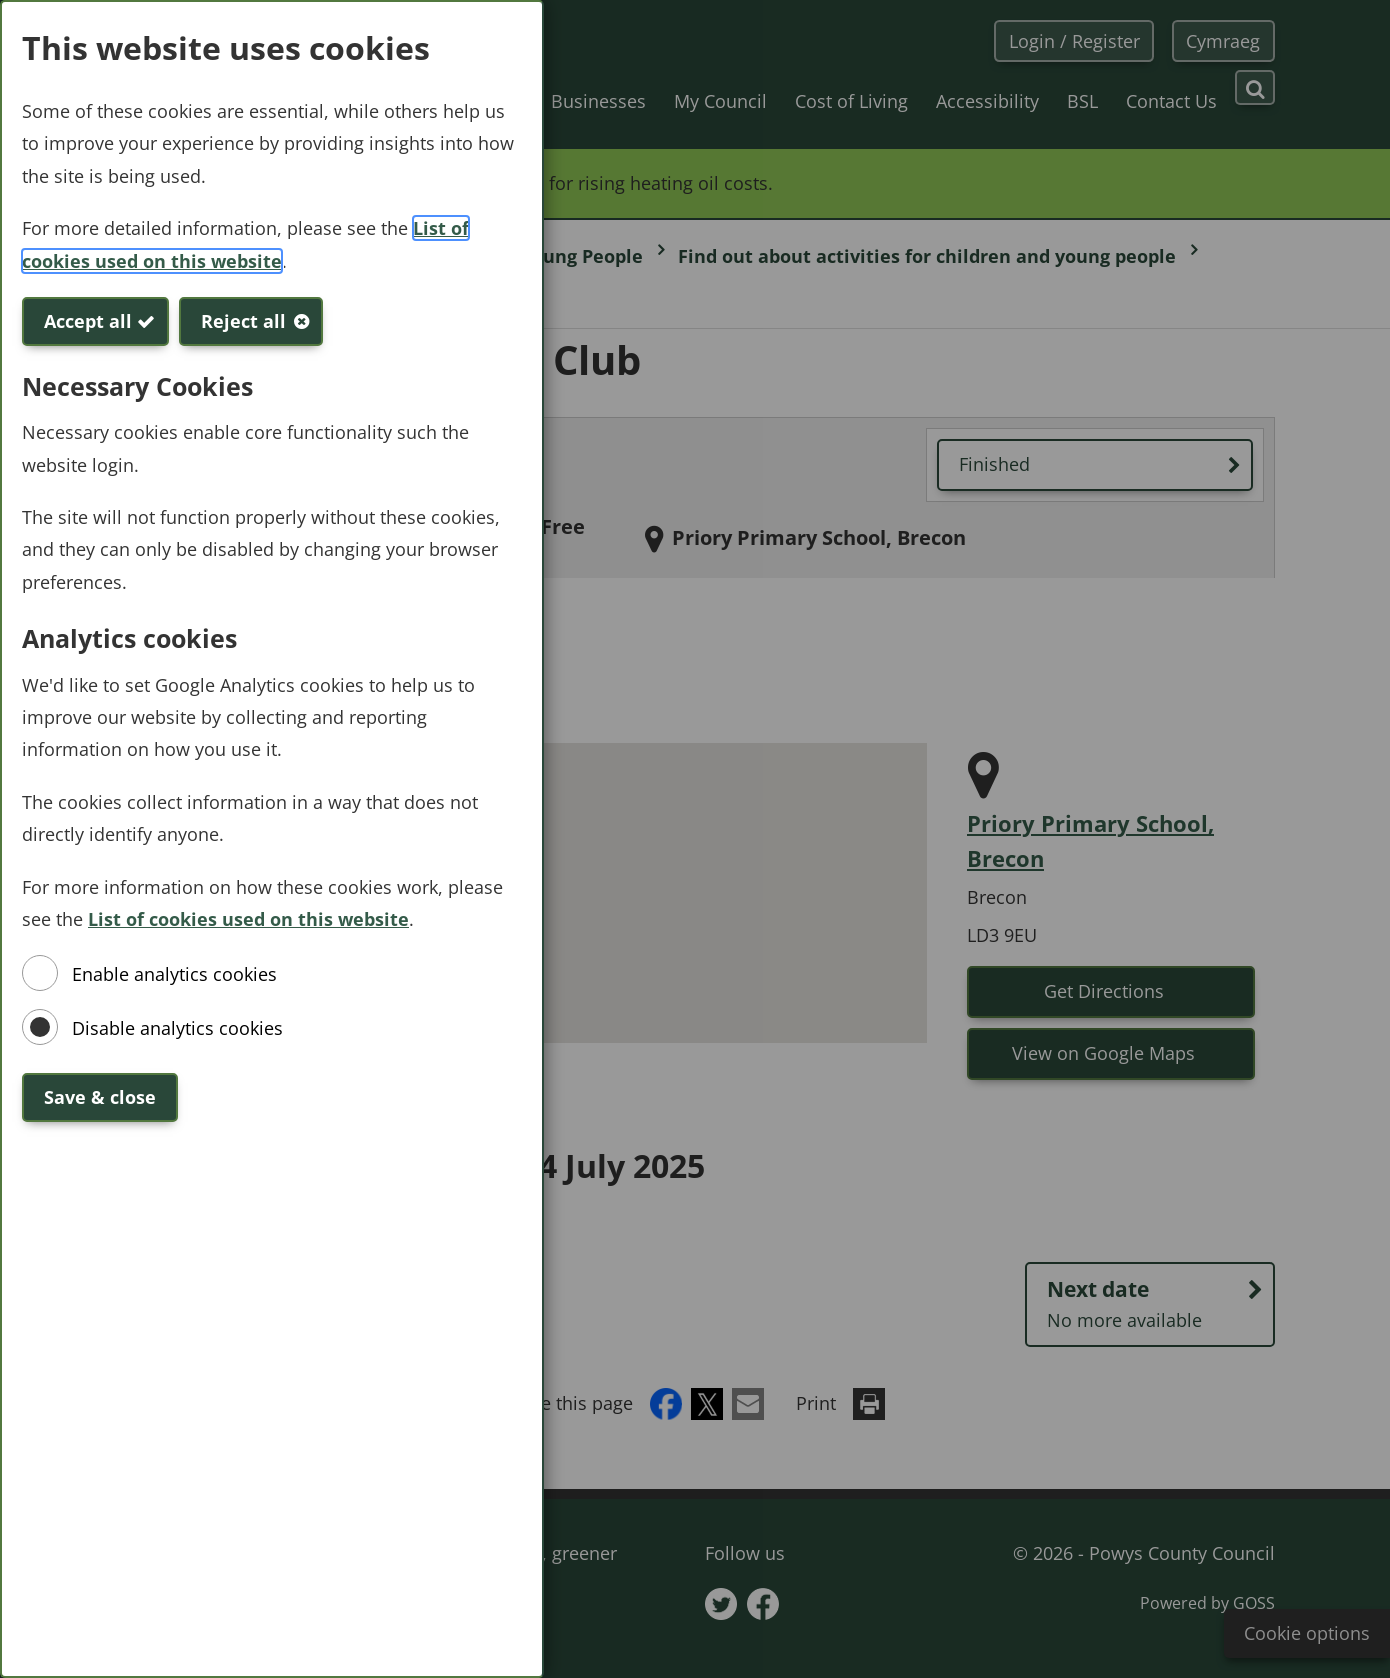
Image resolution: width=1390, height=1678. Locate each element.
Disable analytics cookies (177, 1028)
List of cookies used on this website (248, 919)
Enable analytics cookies (174, 974)
